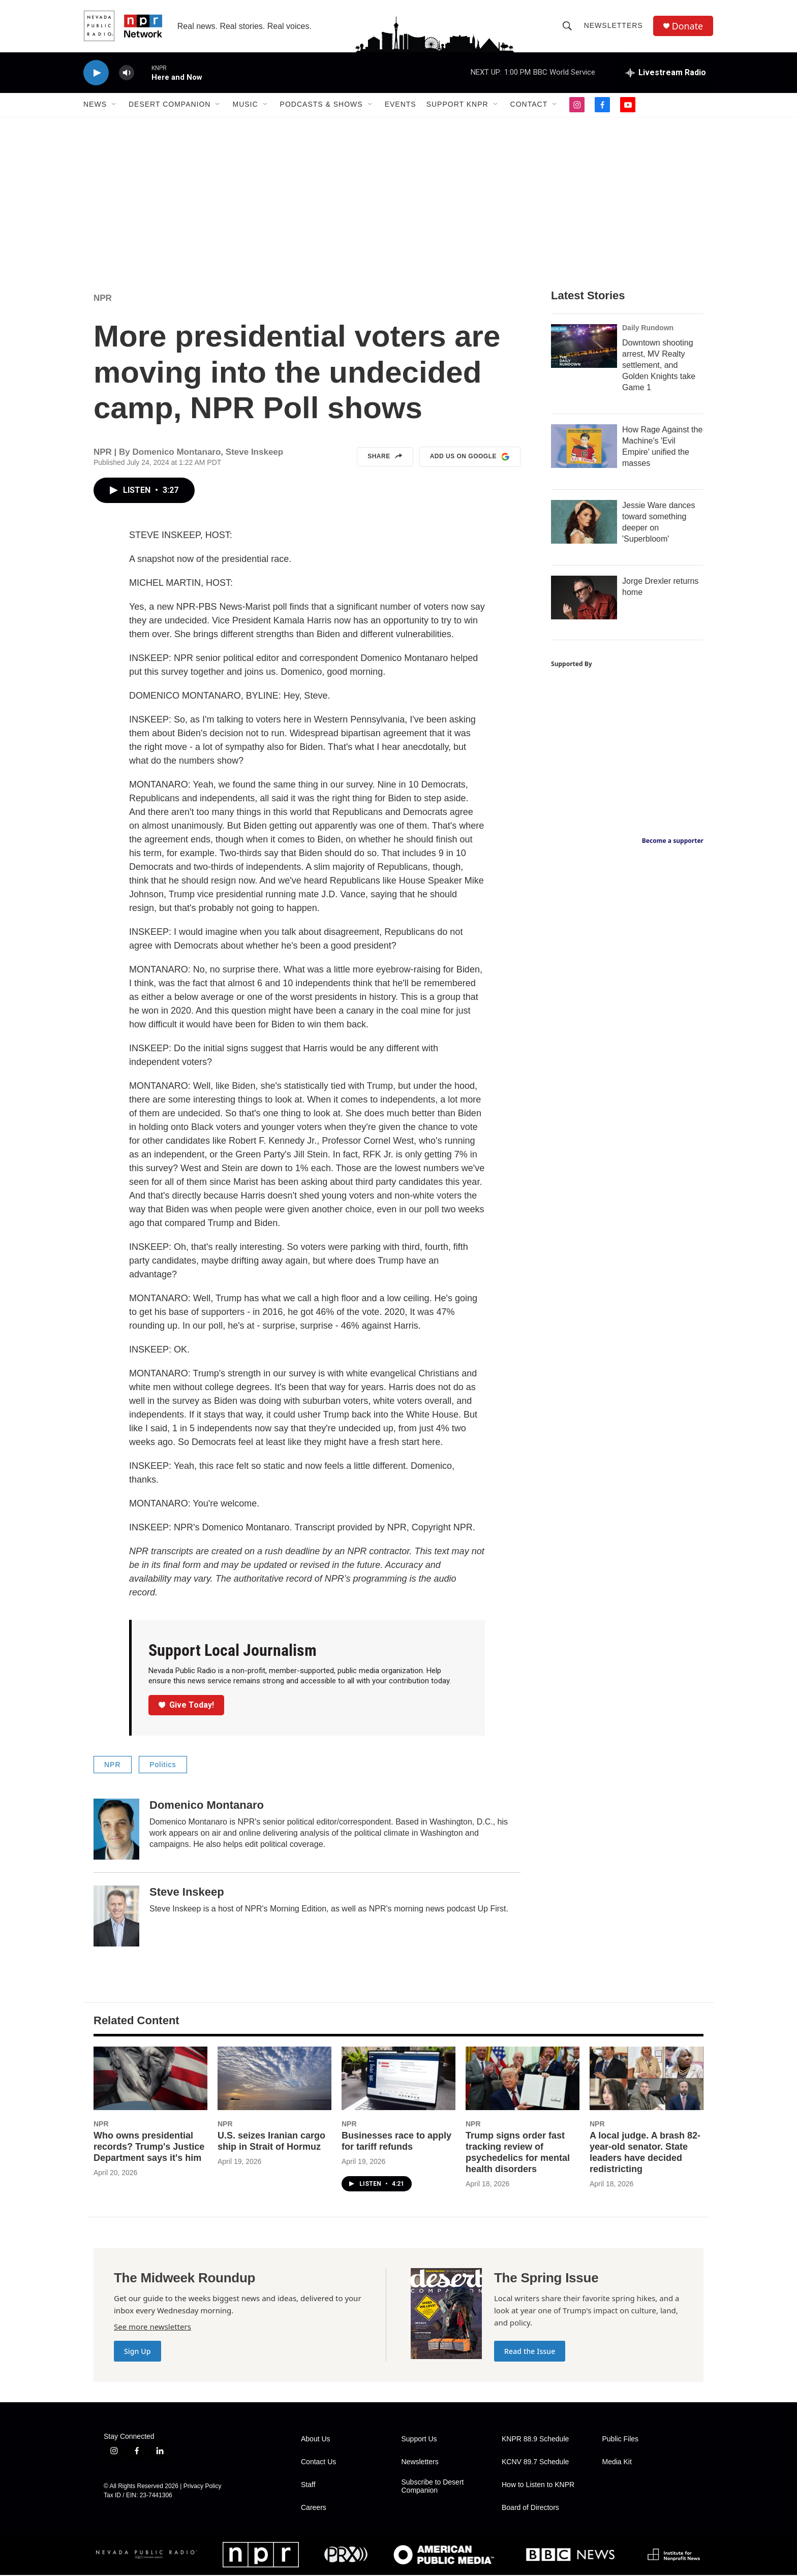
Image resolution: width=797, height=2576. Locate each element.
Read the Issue (529, 2352)
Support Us (419, 2440)
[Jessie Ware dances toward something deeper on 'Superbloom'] (584, 523)
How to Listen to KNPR (538, 2486)
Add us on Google (470, 457)
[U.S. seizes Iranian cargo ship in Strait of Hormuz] (274, 2079)
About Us (315, 2440)
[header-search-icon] (567, 26)
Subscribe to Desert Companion (433, 2487)
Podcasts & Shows (321, 106)
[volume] (126, 73)
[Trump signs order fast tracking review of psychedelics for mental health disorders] (522, 2079)
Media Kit (617, 2463)
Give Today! (186, 1706)
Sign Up (137, 2352)
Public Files (620, 2440)
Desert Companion (169, 106)
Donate (687, 26)
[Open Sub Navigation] (114, 106)
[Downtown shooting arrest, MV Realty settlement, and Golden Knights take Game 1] (584, 347)
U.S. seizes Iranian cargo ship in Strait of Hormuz (271, 2142)
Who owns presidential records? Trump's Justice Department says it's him (149, 2147)
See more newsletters (152, 2327)
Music (245, 106)
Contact (529, 106)
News (95, 106)
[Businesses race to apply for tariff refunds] (398, 2079)
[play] (96, 74)
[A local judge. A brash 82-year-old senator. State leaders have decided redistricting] (646, 2079)
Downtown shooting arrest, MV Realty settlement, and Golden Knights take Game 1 (658, 366)
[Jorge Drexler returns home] (584, 598)
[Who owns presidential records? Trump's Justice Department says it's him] (150, 2079)
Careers (313, 2508)
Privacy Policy (202, 2487)
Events (400, 106)
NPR (103, 299)
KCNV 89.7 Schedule (535, 2463)
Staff (308, 2486)
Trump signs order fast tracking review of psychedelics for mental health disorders (518, 2153)
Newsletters (613, 26)
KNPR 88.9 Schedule (535, 2440)
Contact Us (318, 2463)
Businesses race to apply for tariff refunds (396, 2142)
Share (385, 458)
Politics (162, 1766)
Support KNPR (457, 106)
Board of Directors (530, 2508)
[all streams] (666, 73)
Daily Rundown (647, 329)
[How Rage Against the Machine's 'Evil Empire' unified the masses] (584, 447)
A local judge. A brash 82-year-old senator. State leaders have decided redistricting (645, 2153)
